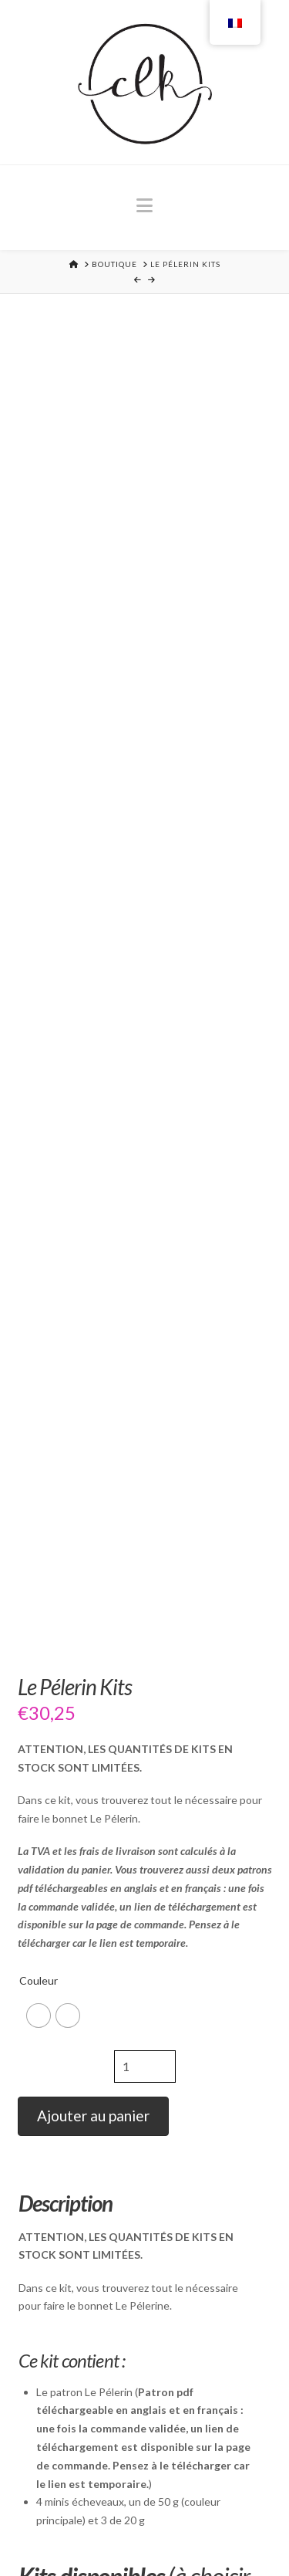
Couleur (38, 804)
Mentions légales (129, 2529)
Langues (145, 2539)
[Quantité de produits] (145, 890)
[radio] (38, 839)
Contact (238, 2529)
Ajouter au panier (93, 940)
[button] (144, 205)
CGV (197, 2529)
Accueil (50, 2529)
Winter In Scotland (90, 1907)
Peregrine (65, 2264)
